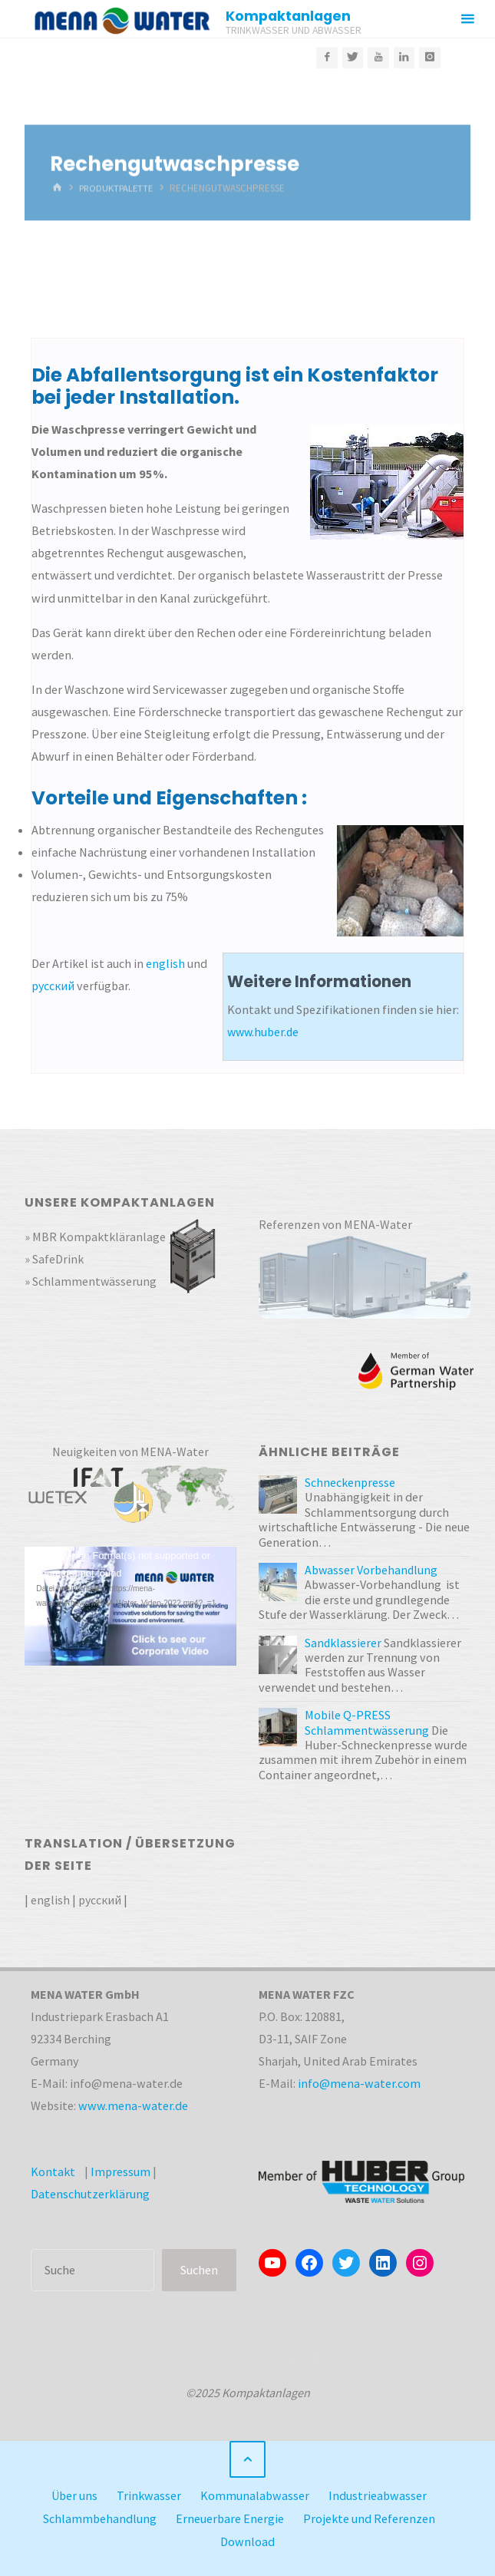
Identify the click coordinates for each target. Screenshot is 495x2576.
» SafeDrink (54, 1259)
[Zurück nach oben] (247, 2459)
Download (247, 2540)
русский (53, 985)
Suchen (199, 2269)
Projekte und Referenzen (369, 2517)
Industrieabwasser (378, 2495)
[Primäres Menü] (467, 19)
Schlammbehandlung (100, 2517)
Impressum (120, 2171)
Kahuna (254, 2357)
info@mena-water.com (359, 2083)
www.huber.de (264, 1031)
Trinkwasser (149, 2495)
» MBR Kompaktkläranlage (96, 1236)
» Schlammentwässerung (91, 1281)
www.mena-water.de (133, 2105)
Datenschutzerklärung (90, 2193)
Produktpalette (119, 187)
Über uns (74, 2495)
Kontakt (53, 2171)
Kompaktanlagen (288, 15)
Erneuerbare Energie (230, 2517)
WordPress (316, 2357)
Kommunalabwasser (255, 2495)
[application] (130, 1606)
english (165, 963)
